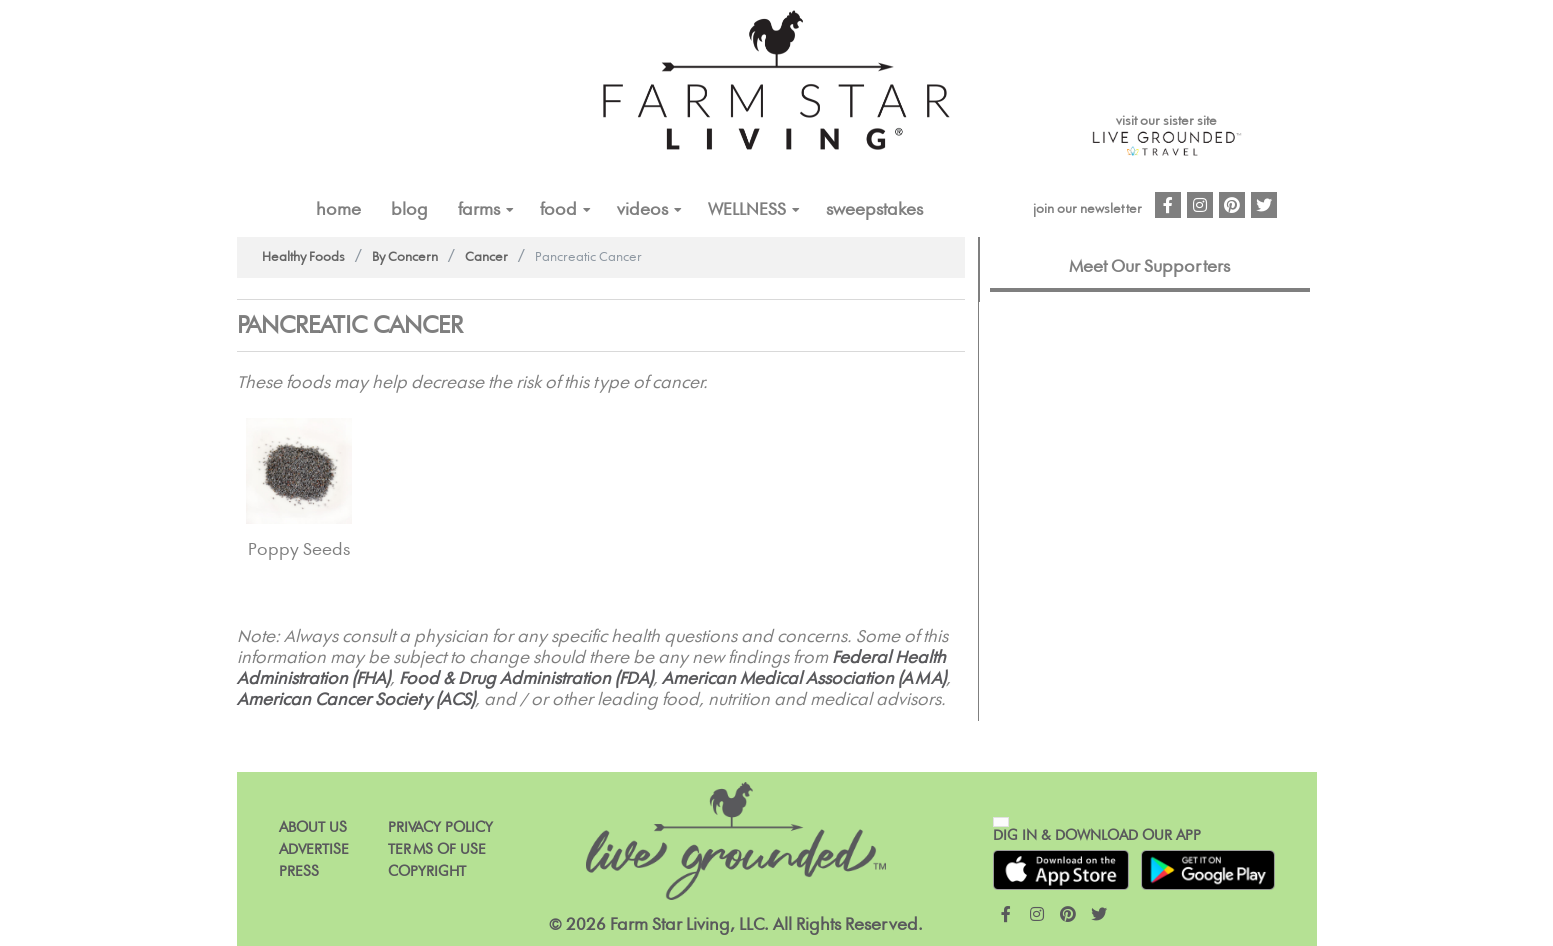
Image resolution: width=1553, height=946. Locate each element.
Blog (409, 210)
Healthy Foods (303, 257)
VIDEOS (642, 210)
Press (299, 871)
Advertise (314, 849)
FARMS (479, 210)
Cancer (486, 257)
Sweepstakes (874, 210)
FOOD (558, 210)
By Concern (405, 257)
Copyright (427, 871)
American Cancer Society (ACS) (356, 700)
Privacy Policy (440, 827)
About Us (313, 827)
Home (338, 210)
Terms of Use (437, 849)
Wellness (747, 210)
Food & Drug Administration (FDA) (526, 679)
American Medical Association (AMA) (804, 679)
